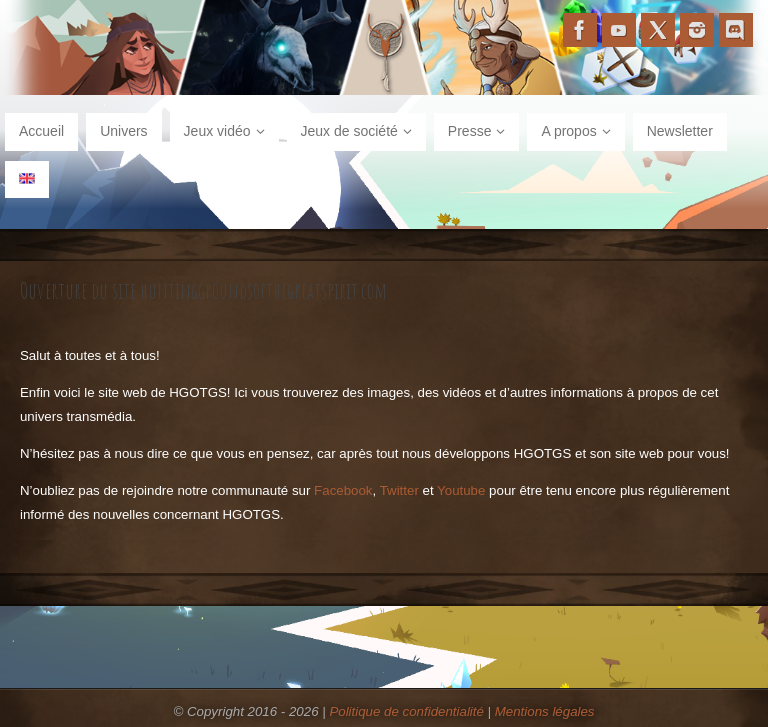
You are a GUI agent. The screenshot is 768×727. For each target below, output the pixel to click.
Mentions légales (545, 711)
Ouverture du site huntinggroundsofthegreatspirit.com (203, 290)
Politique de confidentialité (406, 711)
